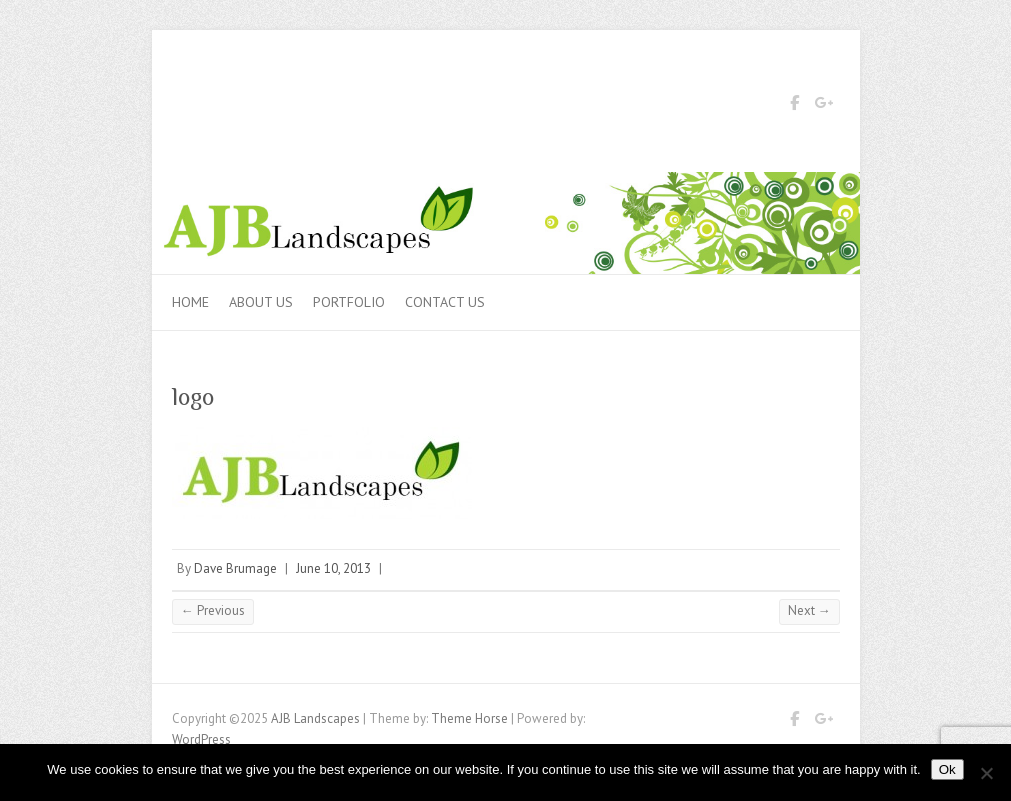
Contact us (445, 302)
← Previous (213, 610)
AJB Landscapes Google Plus (825, 106)
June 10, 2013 (333, 568)
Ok (947, 769)
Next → (809, 610)
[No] (986, 773)
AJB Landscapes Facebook (795, 106)
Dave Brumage (235, 568)
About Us (261, 302)
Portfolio (349, 302)
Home (190, 302)
